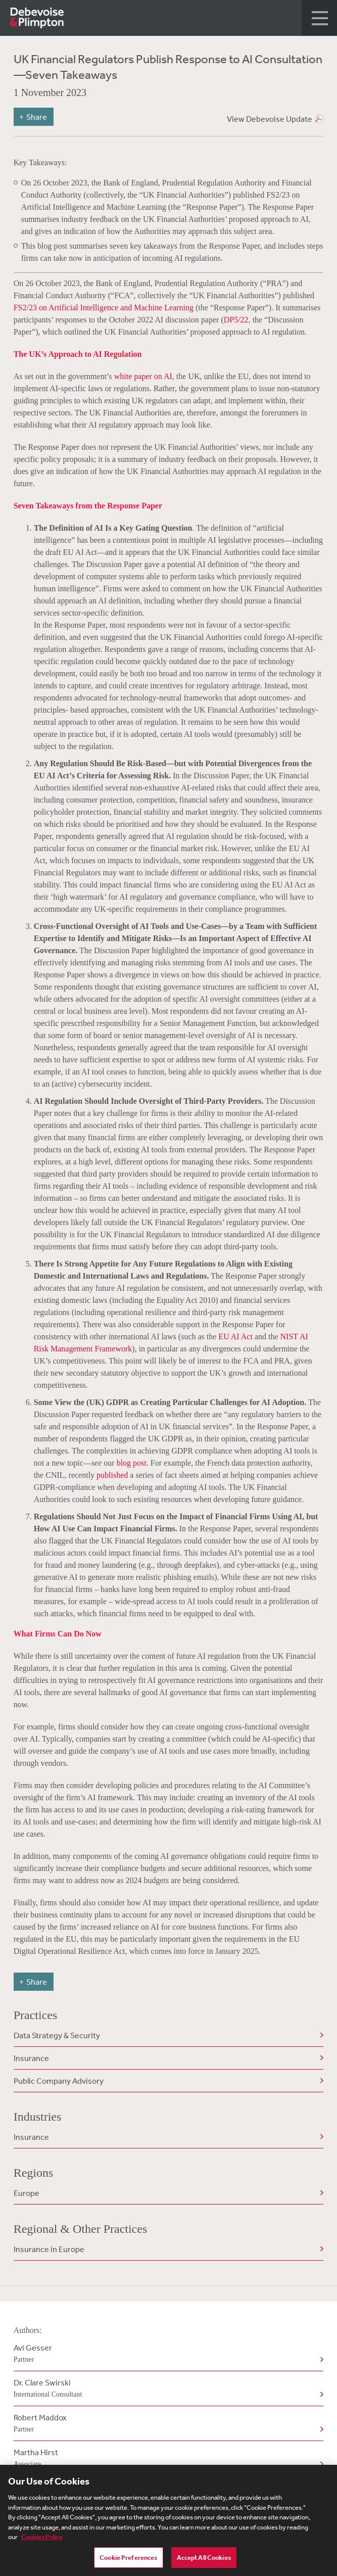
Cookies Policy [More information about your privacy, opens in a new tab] (42, 2541)
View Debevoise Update (269, 119)
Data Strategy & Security (57, 2035)
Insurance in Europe (49, 2249)
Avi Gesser (167, 2354)
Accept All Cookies (204, 2562)
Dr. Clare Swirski (167, 2389)
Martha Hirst (167, 2458)
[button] (319, 18)
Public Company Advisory (59, 2081)
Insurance (31, 2058)
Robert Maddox (167, 2424)
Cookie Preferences (128, 2562)
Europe (26, 2193)
